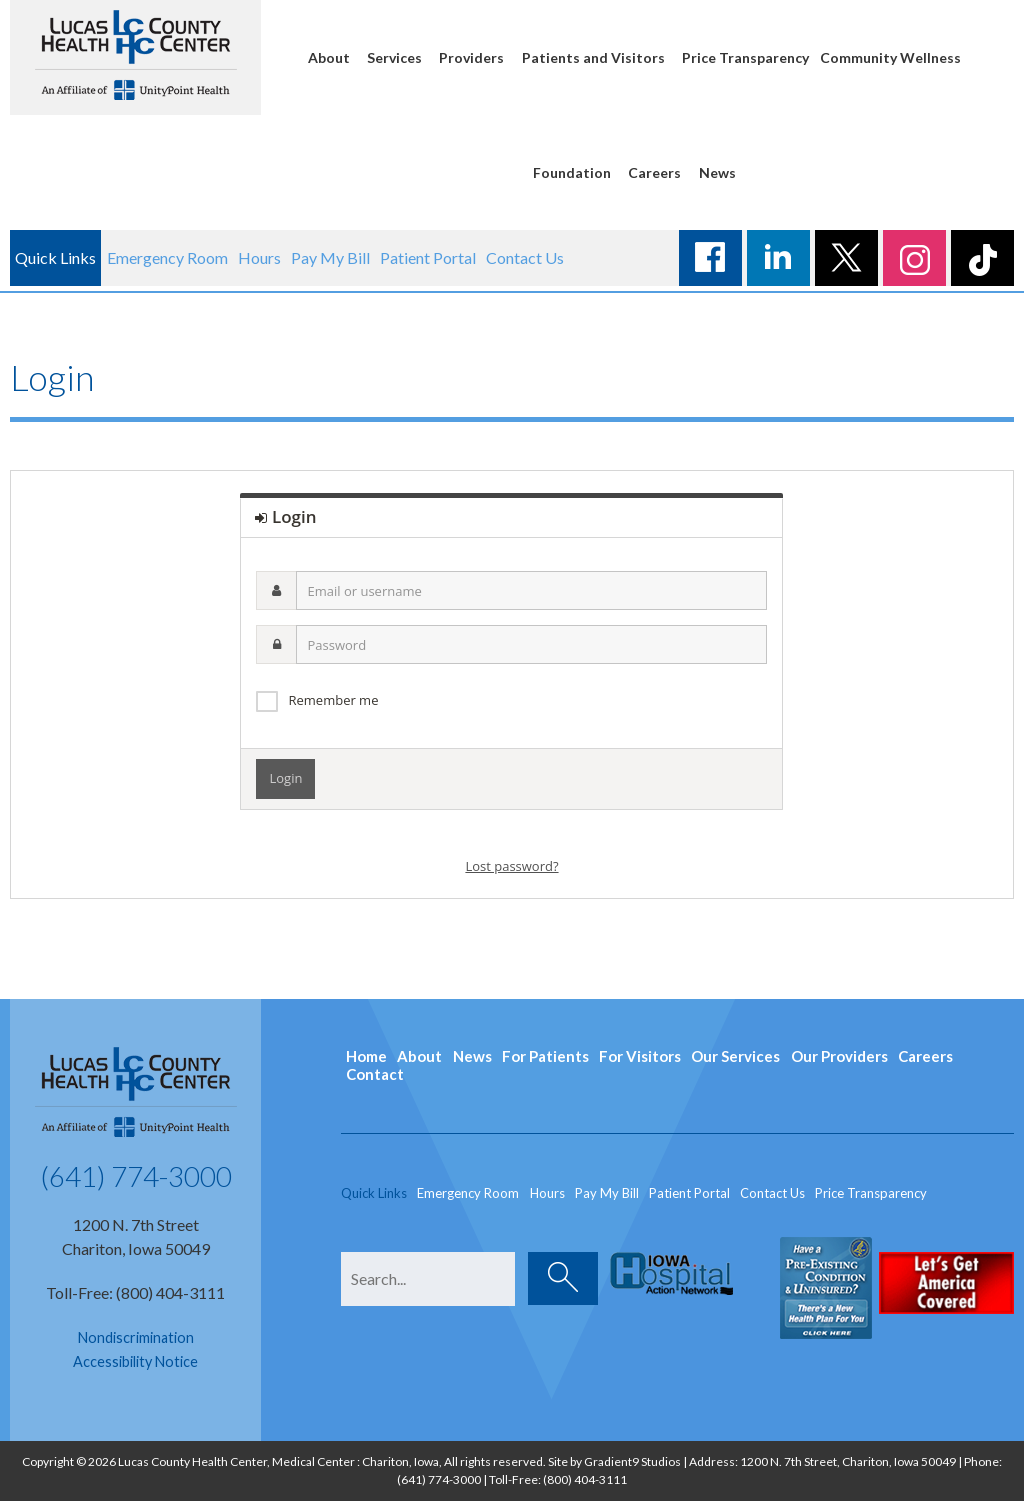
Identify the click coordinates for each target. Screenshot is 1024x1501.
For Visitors (640, 1056)
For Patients (545, 1056)
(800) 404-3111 (585, 1479)
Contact (375, 1074)
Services (394, 57)
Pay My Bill (330, 257)
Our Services (735, 1056)
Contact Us (525, 257)
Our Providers (839, 1056)
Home (366, 1056)
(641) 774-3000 (136, 1176)
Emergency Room (167, 257)
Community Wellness (890, 57)
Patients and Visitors (593, 57)
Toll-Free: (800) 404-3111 (135, 1292)
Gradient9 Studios (632, 1461)
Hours (259, 257)
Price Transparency (745, 57)
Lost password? (511, 866)
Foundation (572, 172)
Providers (471, 57)
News (717, 172)
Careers (654, 172)
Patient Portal (428, 257)
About (329, 57)
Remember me (333, 700)
